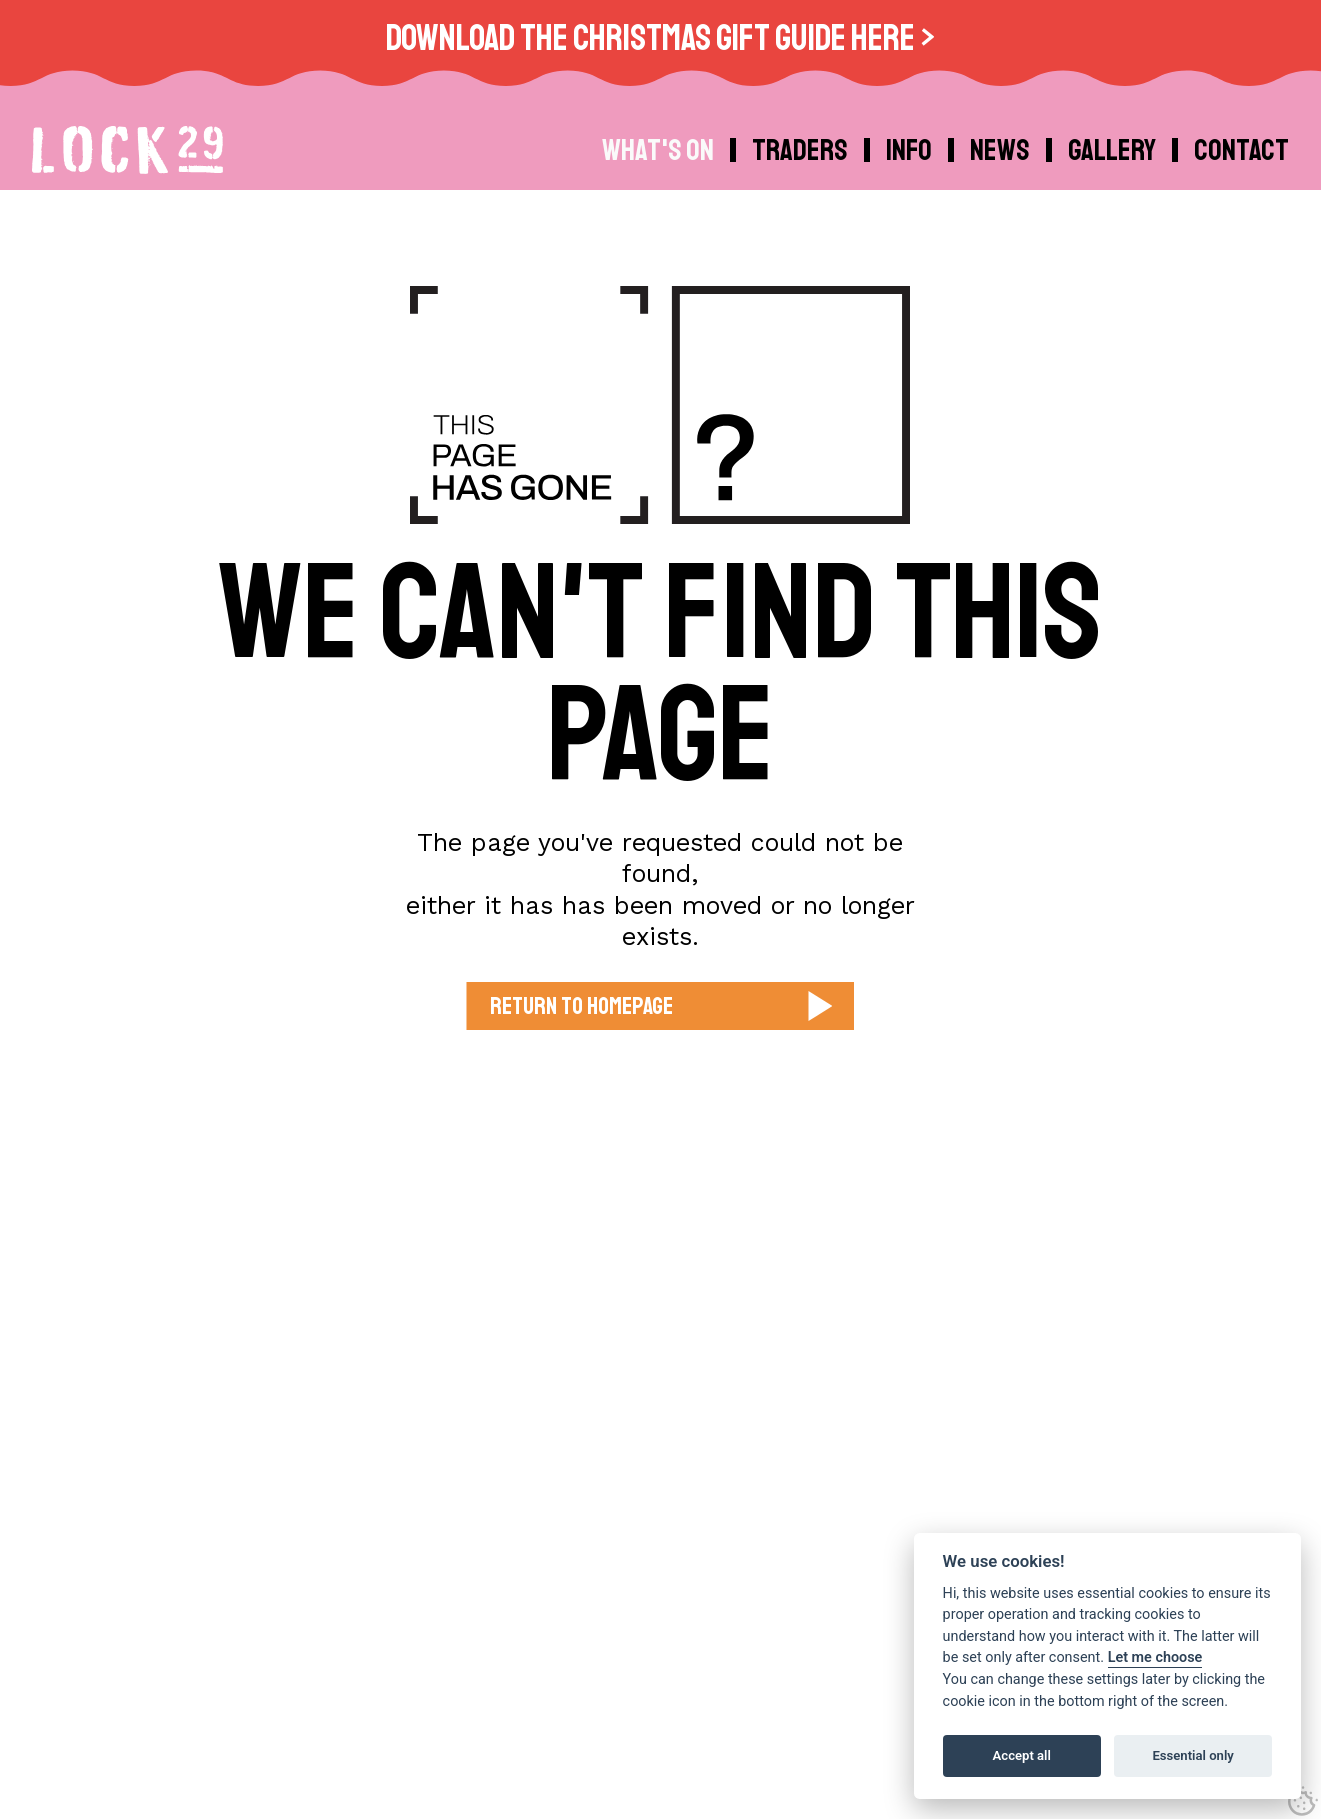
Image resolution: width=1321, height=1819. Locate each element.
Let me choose (1155, 1657)
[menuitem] (912, 150)
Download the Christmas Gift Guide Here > (660, 38)
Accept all (1022, 1755)
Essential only (1192, 1755)
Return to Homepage (581, 1006)
